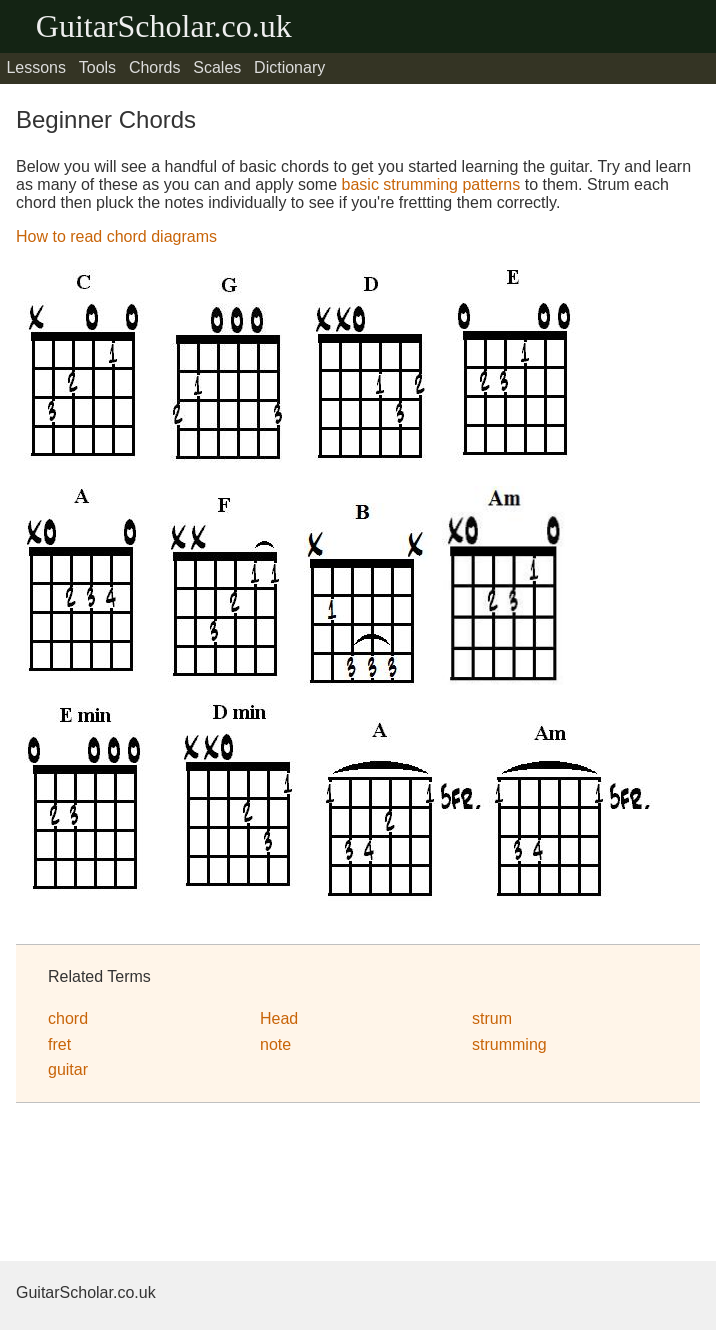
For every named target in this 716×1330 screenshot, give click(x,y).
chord (68, 1018)
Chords (155, 67)
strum (492, 1018)
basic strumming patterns (431, 184)
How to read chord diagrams (116, 236)
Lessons (36, 67)
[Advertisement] (176, 1185)
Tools (97, 67)
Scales (217, 67)
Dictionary (289, 67)
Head (279, 1018)
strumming (509, 1044)
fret (59, 1044)
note (275, 1044)
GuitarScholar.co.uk (164, 26)
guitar (68, 1069)
